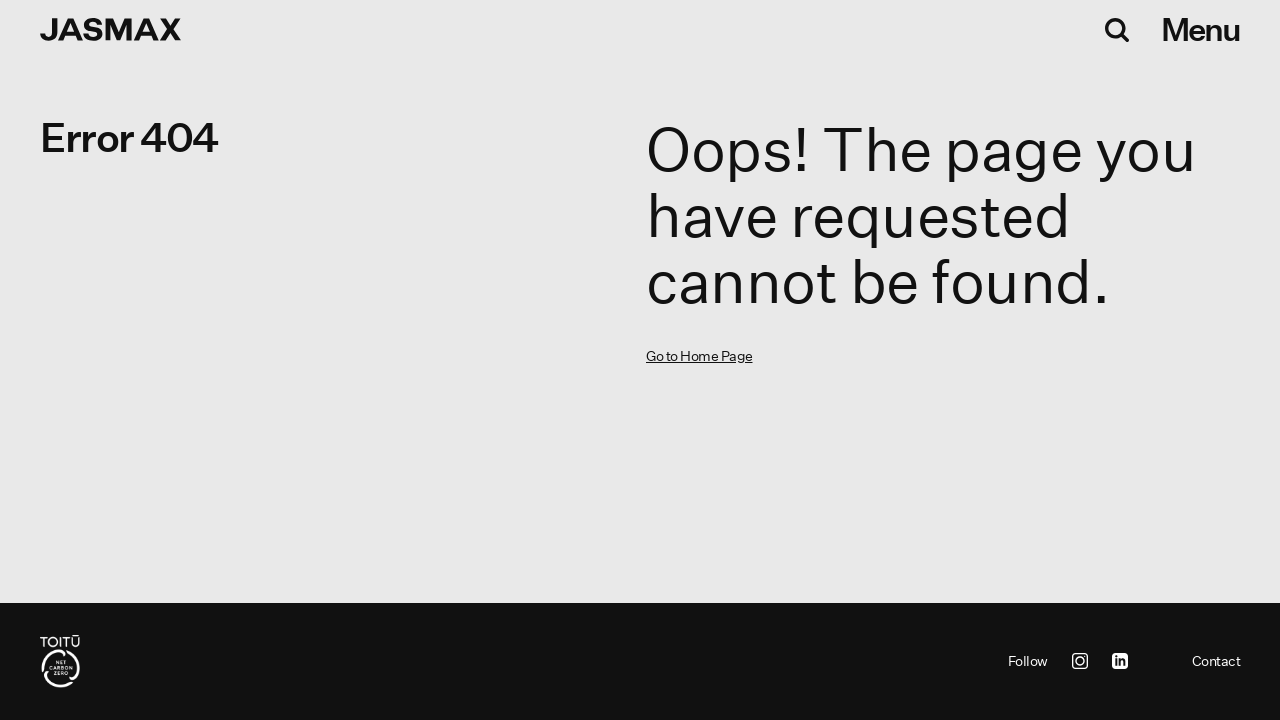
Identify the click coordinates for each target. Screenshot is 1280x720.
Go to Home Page (699, 356)
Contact (1216, 661)
